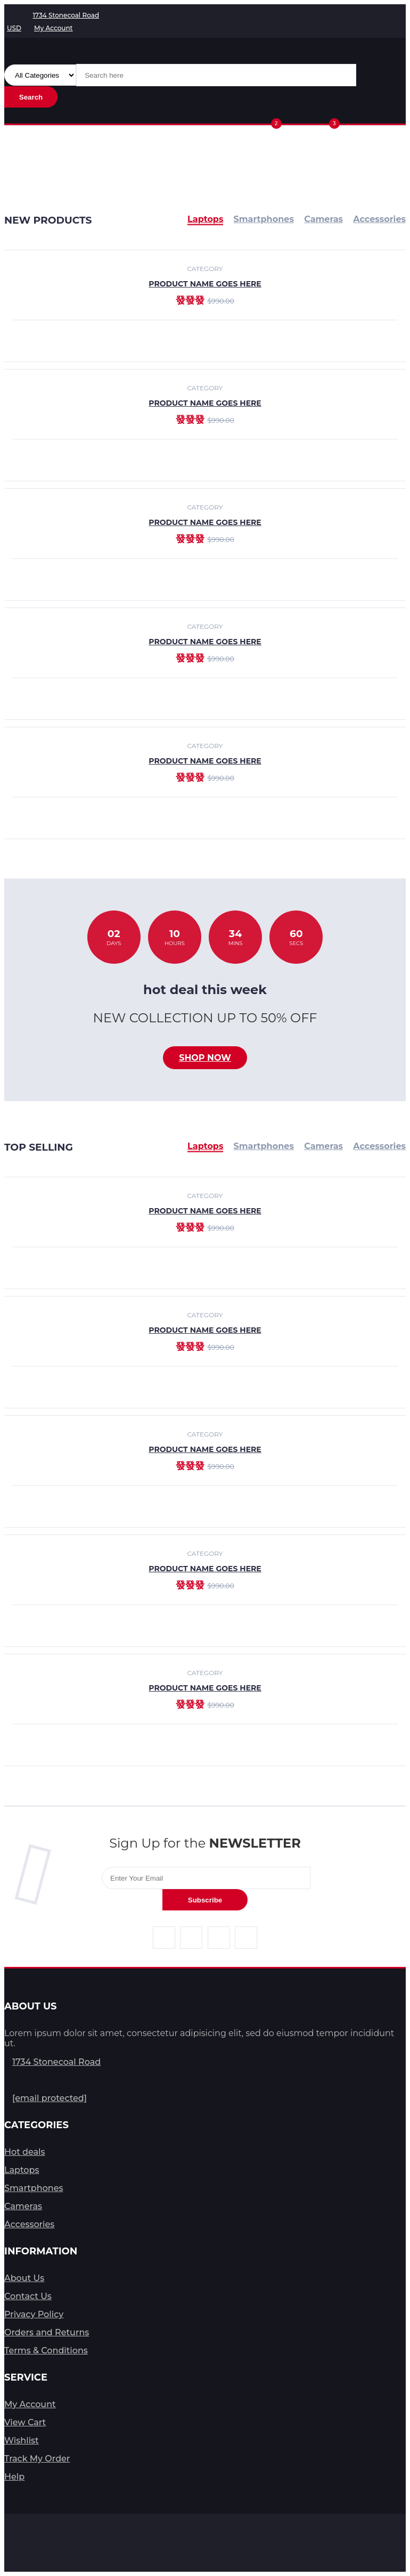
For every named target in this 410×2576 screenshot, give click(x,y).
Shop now (205, 1058)
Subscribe (205, 1900)
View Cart (25, 2422)
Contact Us (28, 2296)
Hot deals (24, 2152)
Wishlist (21, 2440)
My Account (30, 2404)
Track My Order (37, 2459)
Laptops (205, 1146)
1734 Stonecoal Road (56, 2062)
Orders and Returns (46, 2332)
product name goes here (205, 403)
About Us (24, 2278)
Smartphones (264, 1146)
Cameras (323, 1146)
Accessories (379, 1146)
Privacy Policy (33, 2314)
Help (14, 2477)
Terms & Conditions (46, 2350)
